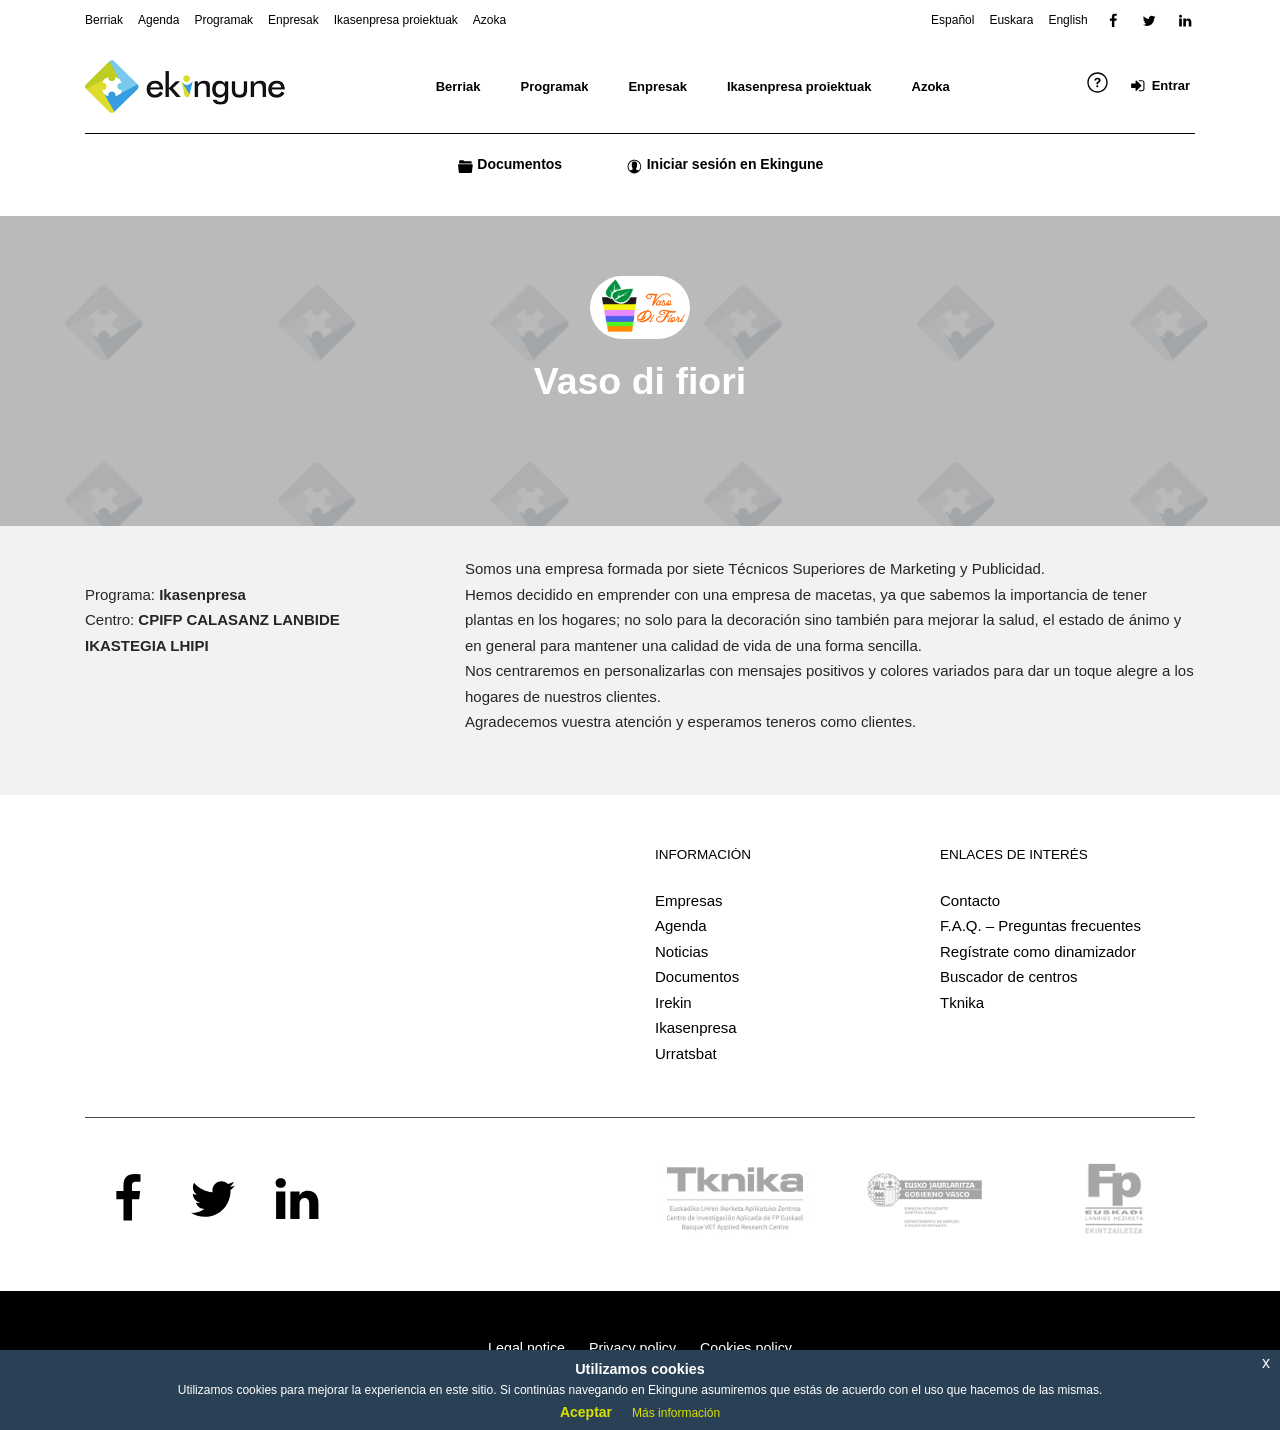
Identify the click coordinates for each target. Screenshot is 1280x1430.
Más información (676, 1413)
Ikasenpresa (696, 1027)
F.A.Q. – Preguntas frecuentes (1040, 925)
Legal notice (526, 1348)
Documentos (697, 976)
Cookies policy (746, 1348)
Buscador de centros (1009, 976)
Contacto (970, 900)
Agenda (681, 925)
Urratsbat (686, 1053)
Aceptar (586, 1412)
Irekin (673, 1002)
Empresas (689, 900)
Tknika (962, 1002)
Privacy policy (632, 1348)
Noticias (681, 951)
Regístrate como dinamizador (1038, 951)
